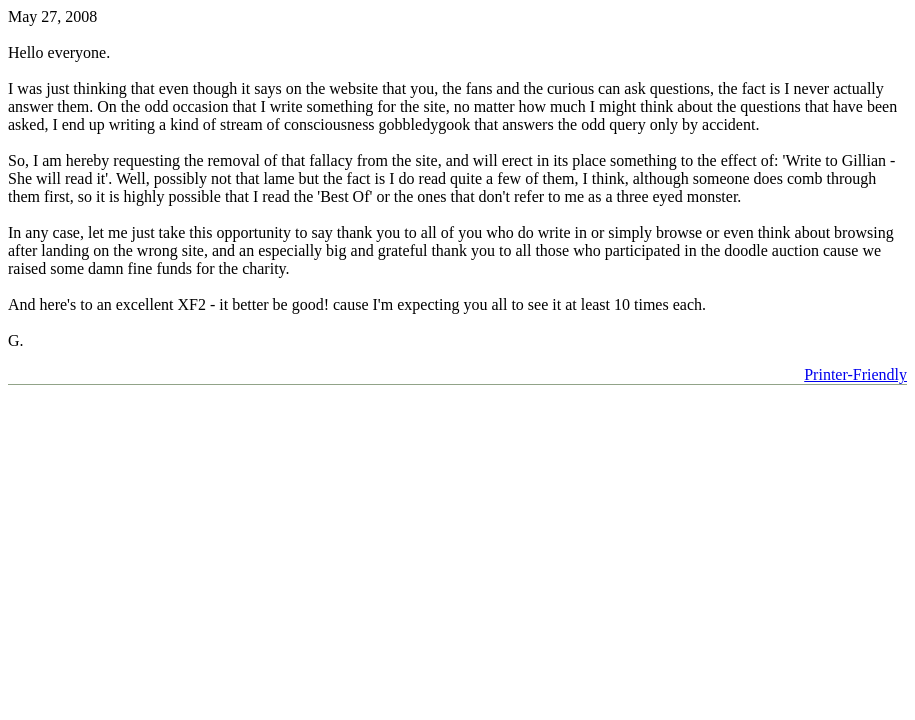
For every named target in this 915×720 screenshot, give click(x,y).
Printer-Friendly (855, 374)
